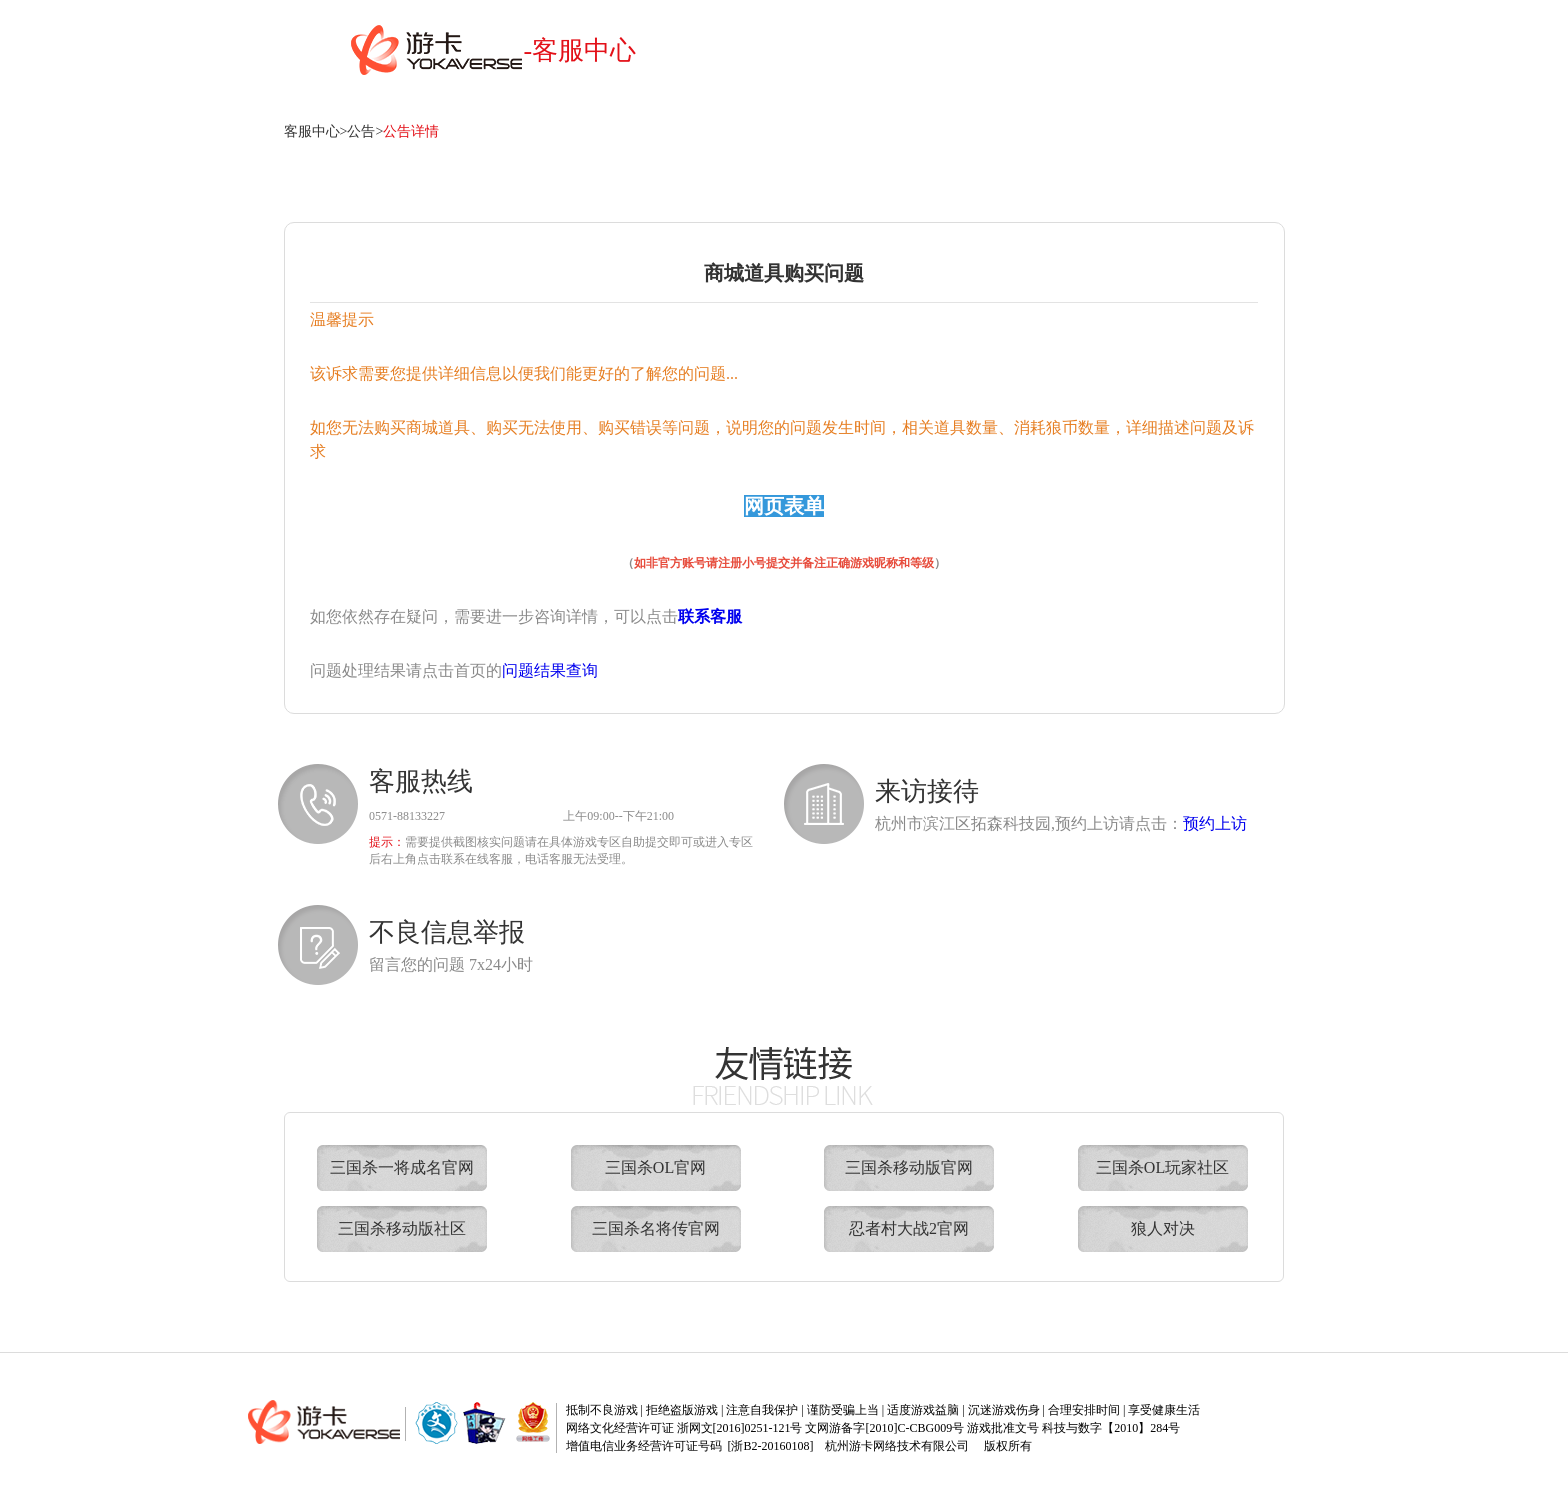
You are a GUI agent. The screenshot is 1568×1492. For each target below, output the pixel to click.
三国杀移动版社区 (402, 1228)
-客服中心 (580, 50)
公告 (361, 131)
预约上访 (1215, 823)
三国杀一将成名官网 (402, 1167)
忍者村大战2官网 (909, 1228)
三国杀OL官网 (655, 1167)
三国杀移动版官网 (909, 1167)
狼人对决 (1163, 1228)
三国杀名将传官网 (656, 1228)
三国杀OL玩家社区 (1162, 1167)
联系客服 (710, 616)
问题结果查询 (550, 670)
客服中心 (312, 131)
